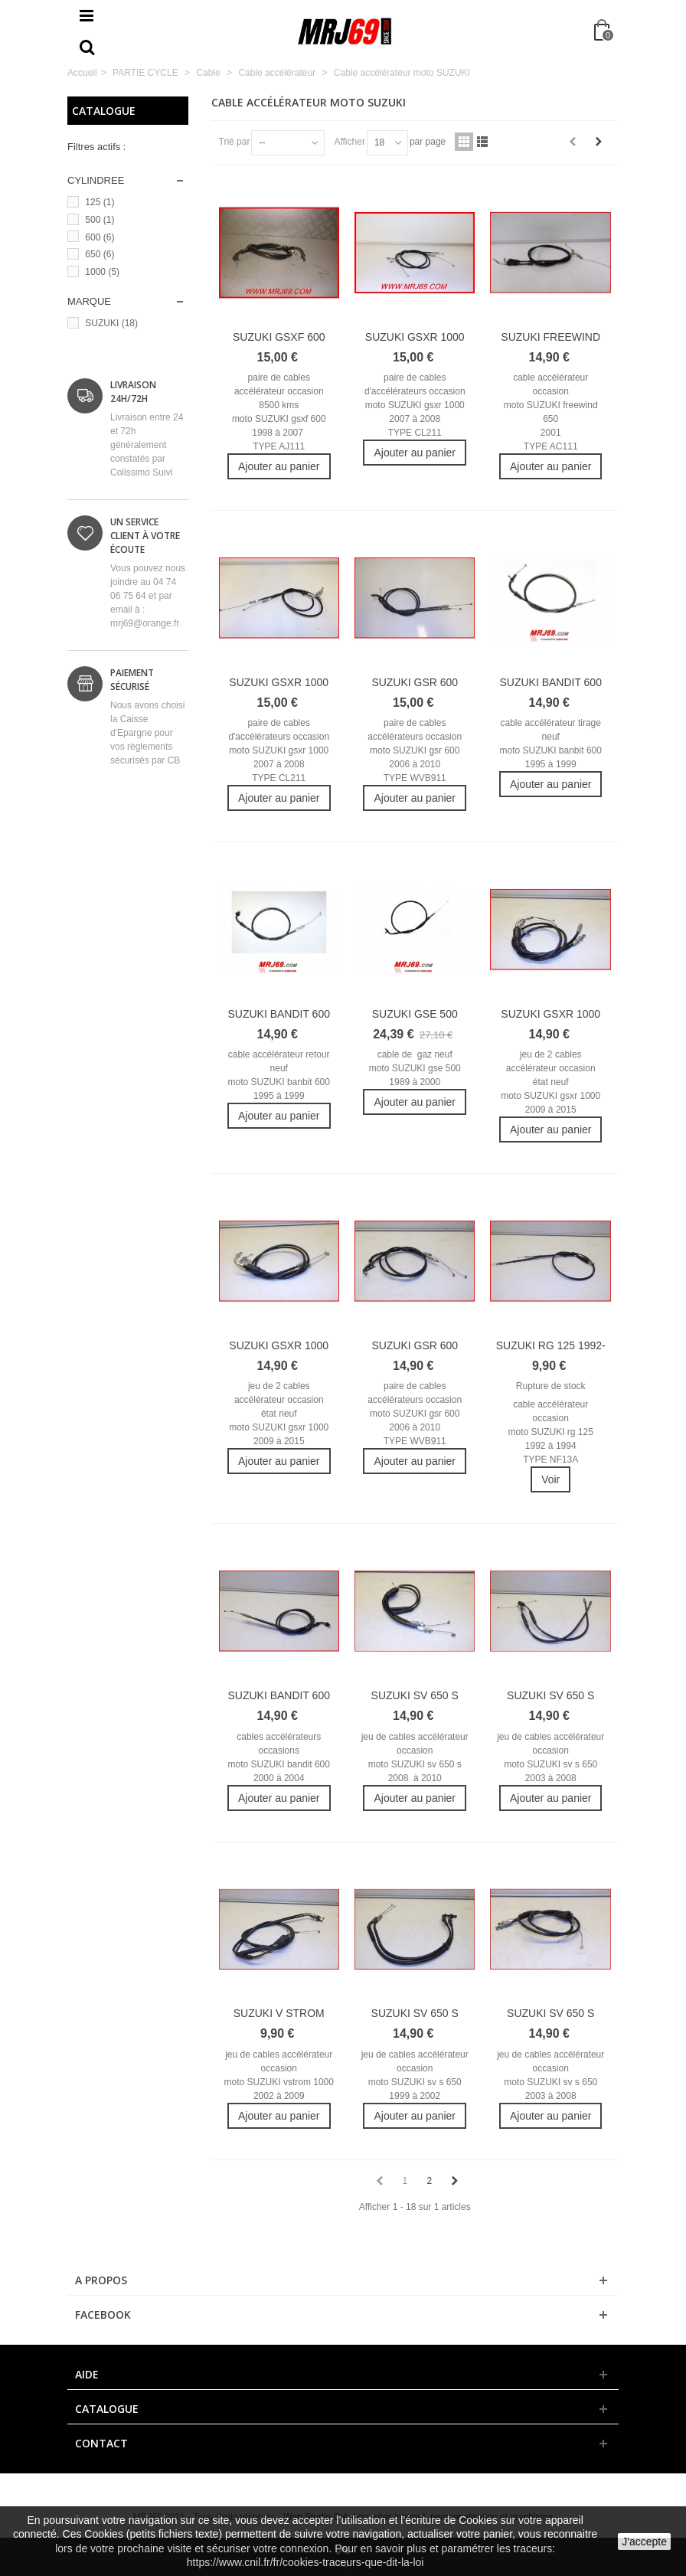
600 (99, 237)
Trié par (234, 141)
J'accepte (644, 2541)
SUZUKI (111, 323)
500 (99, 219)
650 (99, 254)
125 (99, 202)
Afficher (349, 141)
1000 (102, 271)
